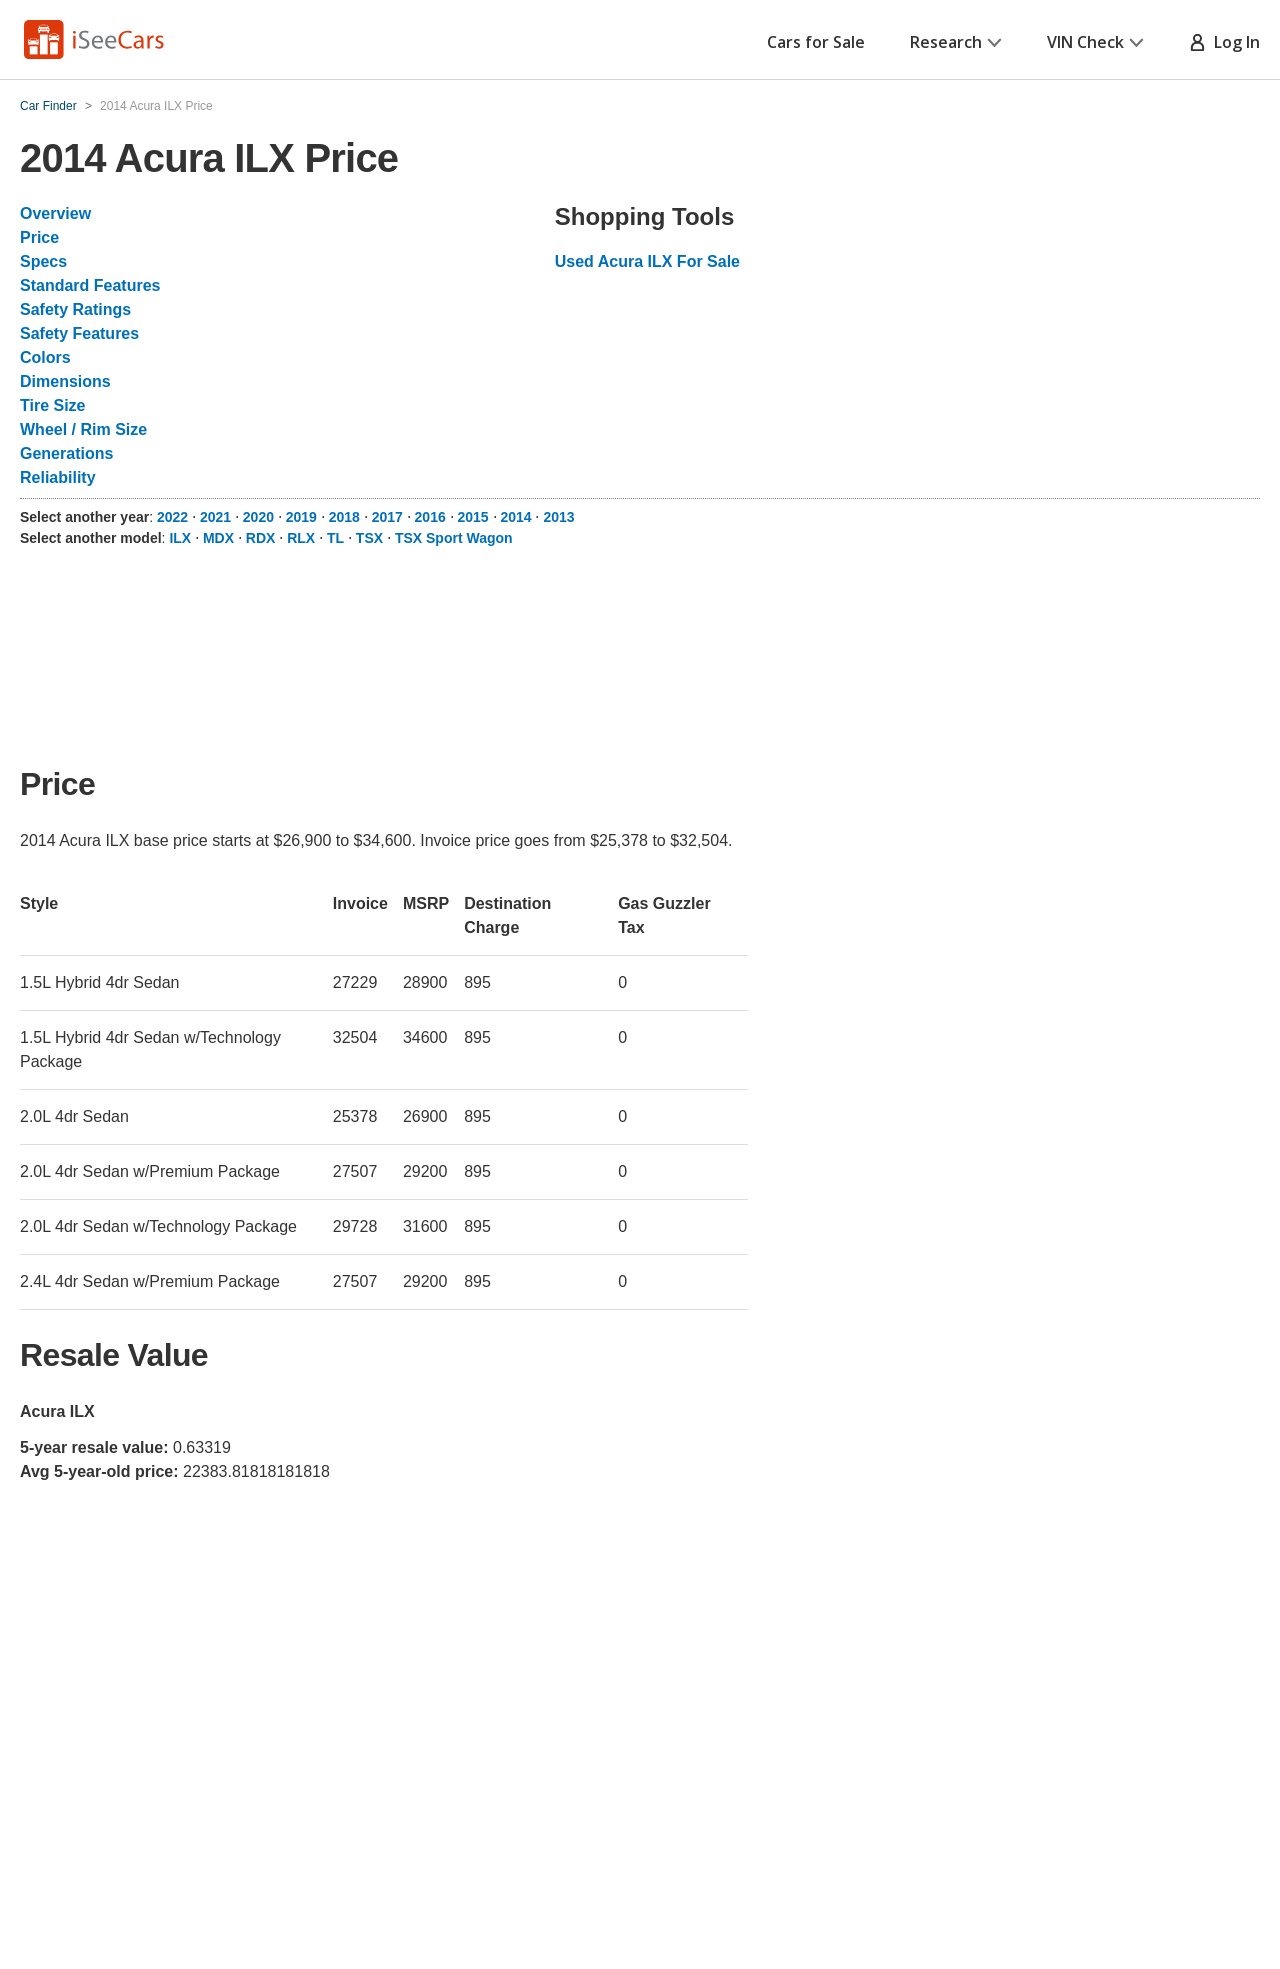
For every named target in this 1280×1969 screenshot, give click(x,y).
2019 (301, 517)
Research (956, 42)
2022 (172, 517)
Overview (55, 213)
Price (39, 237)
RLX (301, 538)
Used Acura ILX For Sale (647, 261)
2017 (387, 517)
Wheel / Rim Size (83, 429)
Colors (45, 357)
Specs (43, 261)
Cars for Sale (816, 42)
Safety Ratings (75, 309)
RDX (261, 538)
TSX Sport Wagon (454, 538)
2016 (430, 517)
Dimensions (65, 381)
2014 (515, 517)
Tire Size (53, 405)
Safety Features (79, 333)
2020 (258, 517)
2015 (473, 517)
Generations (66, 453)
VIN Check (1095, 42)
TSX (369, 538)
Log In (1224, 42)
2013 (558, 517)
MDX (218, 538)
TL (335, 538)
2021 (215, 517)
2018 (344, 517)
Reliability (58, 477)
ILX (180, 538)
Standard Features (90, 285)
